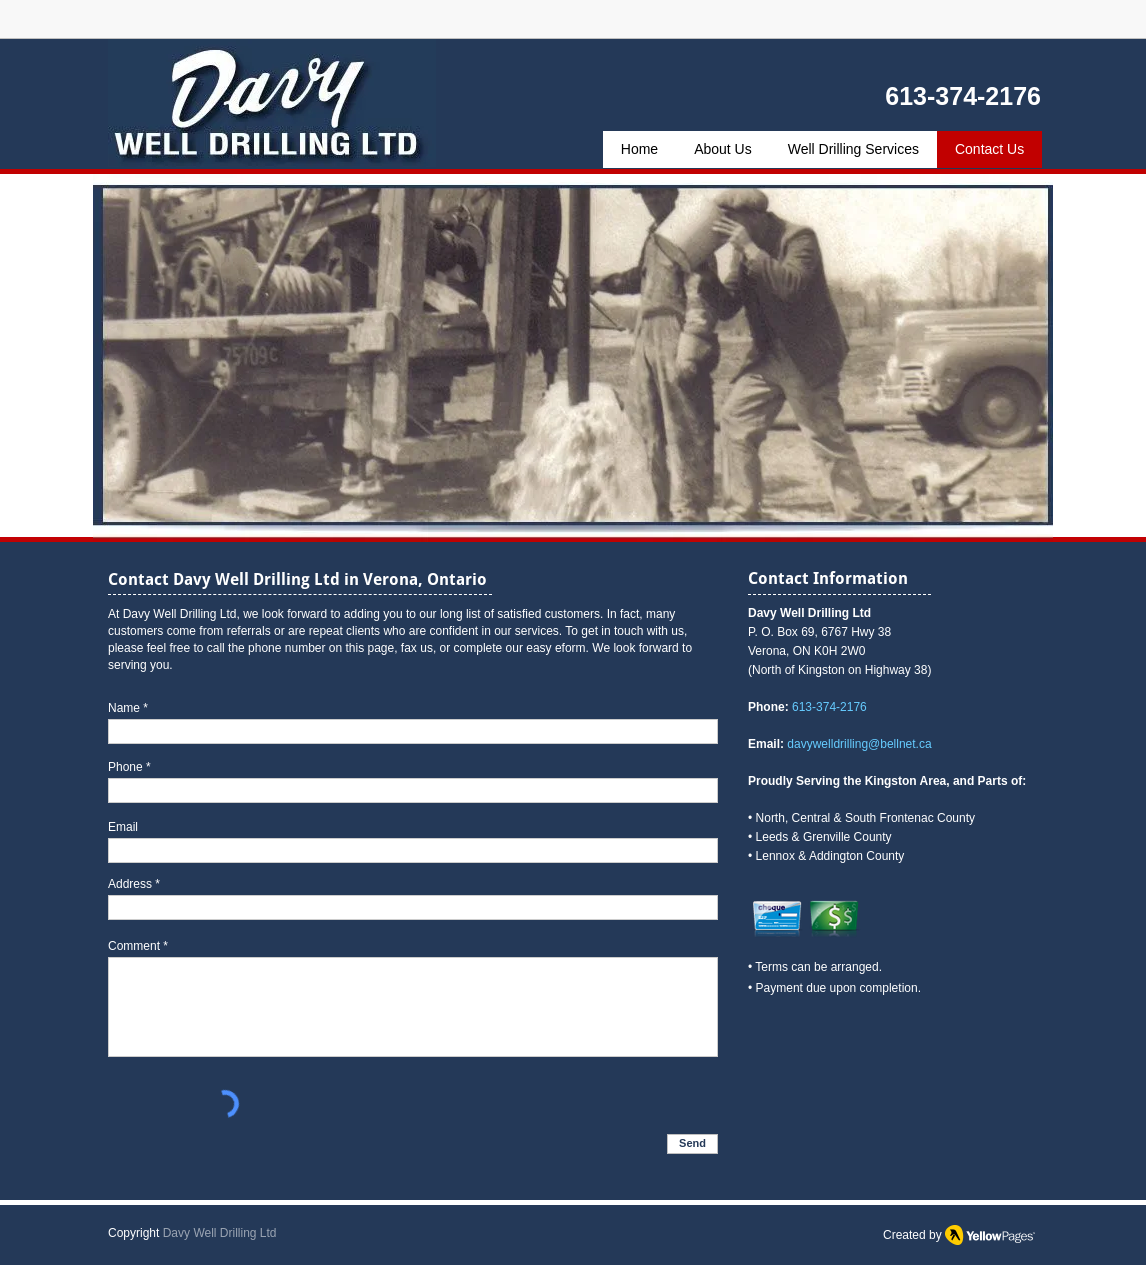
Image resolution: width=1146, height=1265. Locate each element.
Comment (134, 946)
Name (124, 708)
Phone (125, 767)
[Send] (692, 1144)
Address (130, 884)
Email (123, 827)
